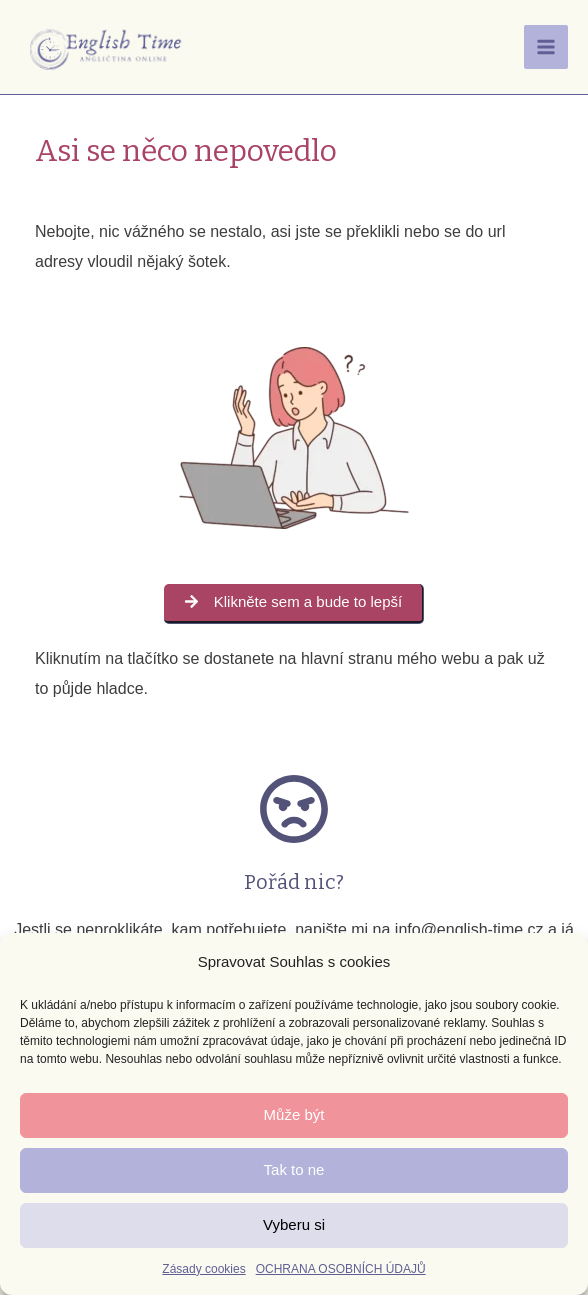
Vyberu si (294, 1224)
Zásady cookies (203, 1269)
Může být (294, 1114)
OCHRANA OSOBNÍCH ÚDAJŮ (341, 1269)
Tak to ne (294, 1169)
